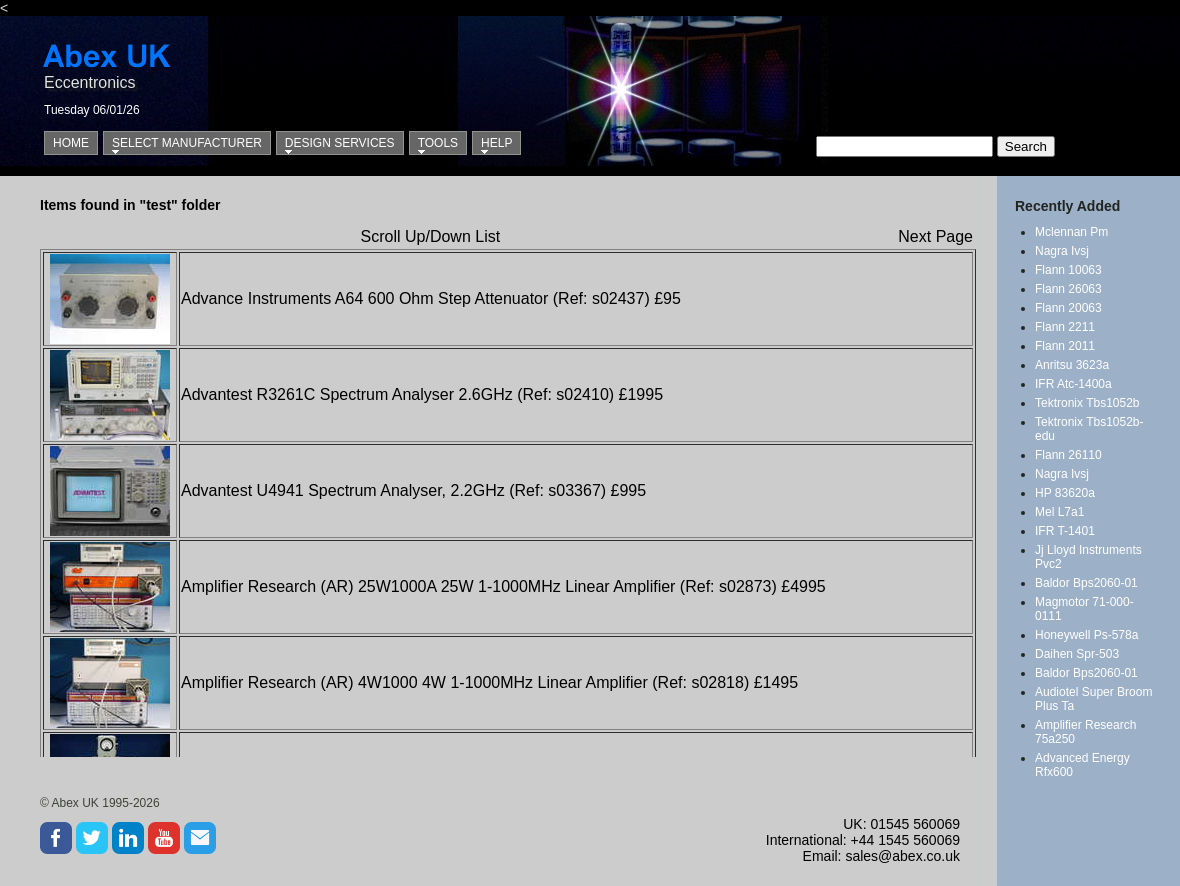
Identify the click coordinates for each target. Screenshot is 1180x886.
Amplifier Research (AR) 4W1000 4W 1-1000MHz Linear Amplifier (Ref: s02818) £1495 (489, 682)
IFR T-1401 (1065, 531)
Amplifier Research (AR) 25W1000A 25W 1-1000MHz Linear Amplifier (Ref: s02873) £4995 (503, 586)
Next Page (935, 236)
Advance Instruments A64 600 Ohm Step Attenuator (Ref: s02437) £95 (431, 298)
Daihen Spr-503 (1077, 654)
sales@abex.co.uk (902, 856)
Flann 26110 (1068, 455)
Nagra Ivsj (1062, 251)
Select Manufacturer (187, 143)
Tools (438, 143)
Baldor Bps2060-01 (1086, 583)
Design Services (340, 143)
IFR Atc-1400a (1073, 384)
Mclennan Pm (1071, 232)
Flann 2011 (1065, 346)
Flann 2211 (1065, 327)
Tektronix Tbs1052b (1087, 403)
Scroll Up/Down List (431, 236)
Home (71, 143)
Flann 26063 (1068, 289)
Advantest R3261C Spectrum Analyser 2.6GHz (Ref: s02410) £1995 (422, 394)
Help (496, 143)
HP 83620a (1065, 493)
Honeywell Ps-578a (1086, 635)
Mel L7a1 (1059, 512)
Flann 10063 (1068, 270)
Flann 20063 (1068, 308)
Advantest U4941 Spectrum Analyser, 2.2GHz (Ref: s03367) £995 (413, 490)
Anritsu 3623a (1072, 365)
